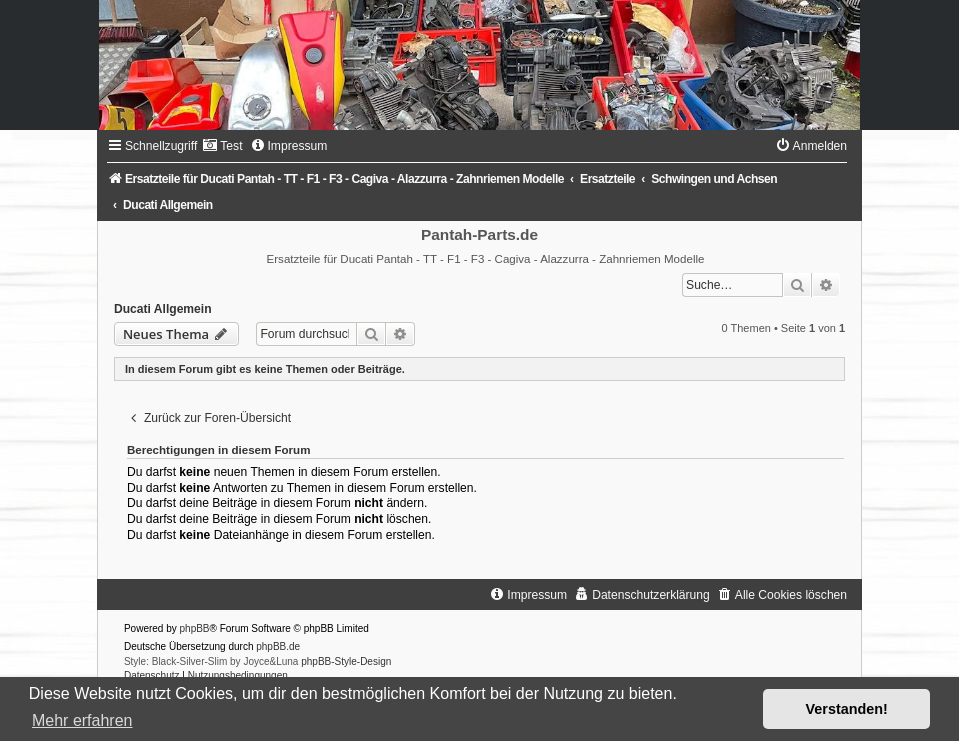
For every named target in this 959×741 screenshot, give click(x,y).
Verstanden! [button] (847, 709)
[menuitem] (222, 146)
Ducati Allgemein (163, 309)
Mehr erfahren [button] (82, 720)
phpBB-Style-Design (346, 661)
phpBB (195, 628)
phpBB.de (278, 646)
